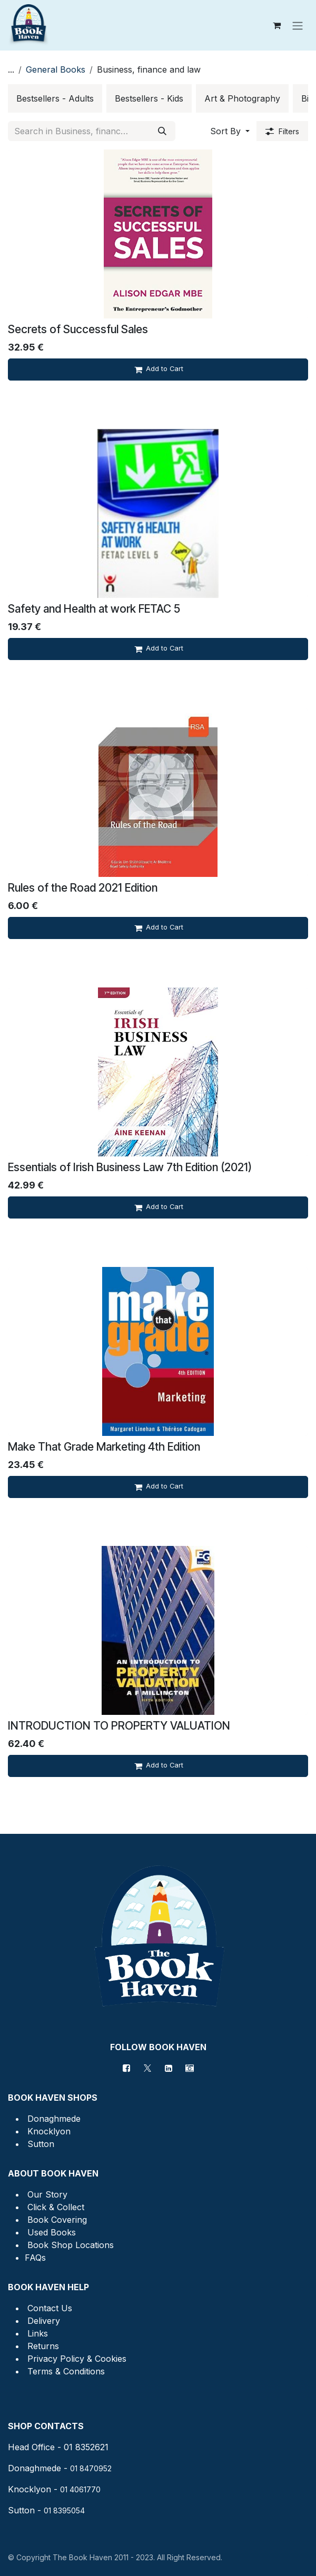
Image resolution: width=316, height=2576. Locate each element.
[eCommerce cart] (276, 25)
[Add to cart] (158, 369)
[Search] (162, 131)
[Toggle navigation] (297, 25)
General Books (55, 69)
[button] (229, 131)
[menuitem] (55, 98)
